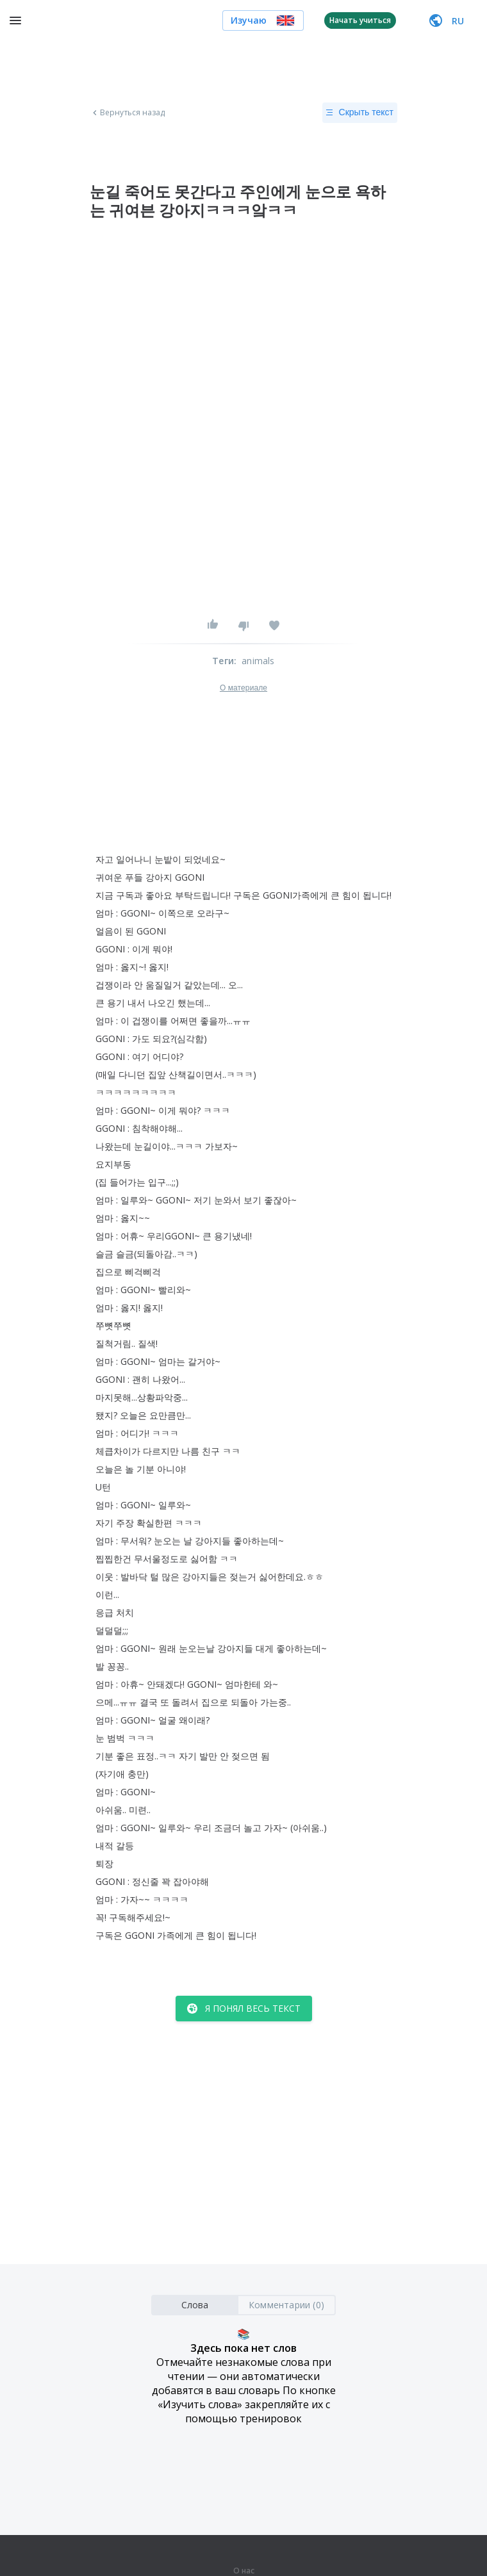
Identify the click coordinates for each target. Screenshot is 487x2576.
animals (258, 661)
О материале (243, 687)
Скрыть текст (359, 112)
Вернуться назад (127, 113)
